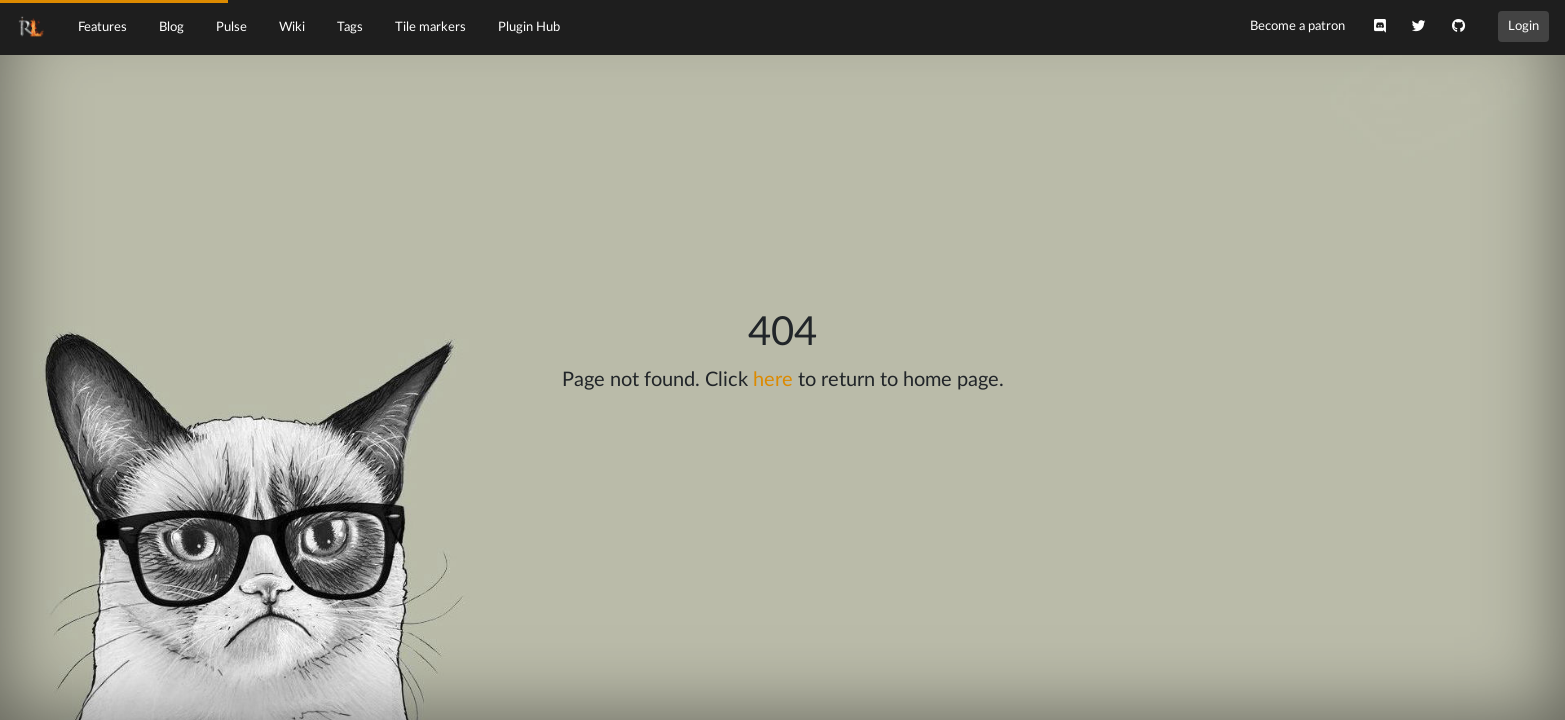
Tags (350, 27)
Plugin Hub (529, 27)
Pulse (231, 27)
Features (102, 27)
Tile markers (430, 27)
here (773, 380)
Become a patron (1297, 26)
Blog (171, 27)
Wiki (292, 27)
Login (1523, 26)
